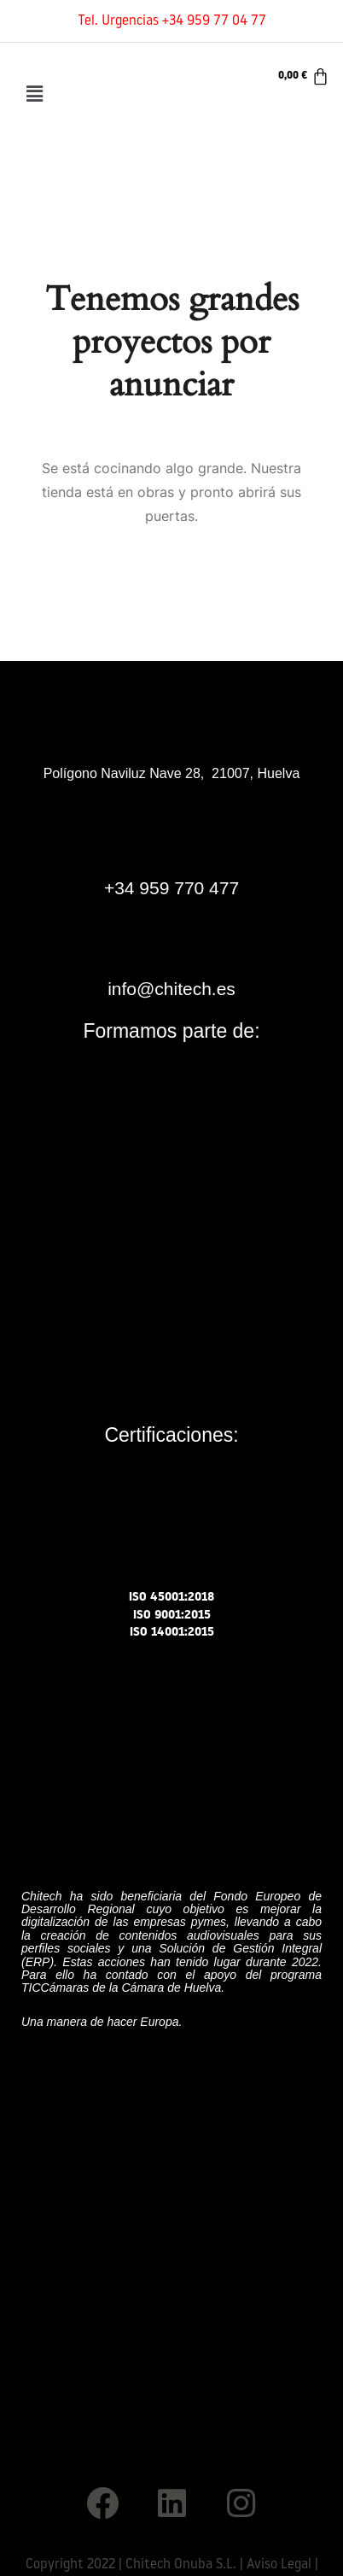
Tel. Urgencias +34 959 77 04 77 (172, 21)
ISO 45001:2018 (171, 1597)
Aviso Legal (279, 2565)
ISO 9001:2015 (172, 1615)
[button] (34, 94)
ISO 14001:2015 (172, 1632)
